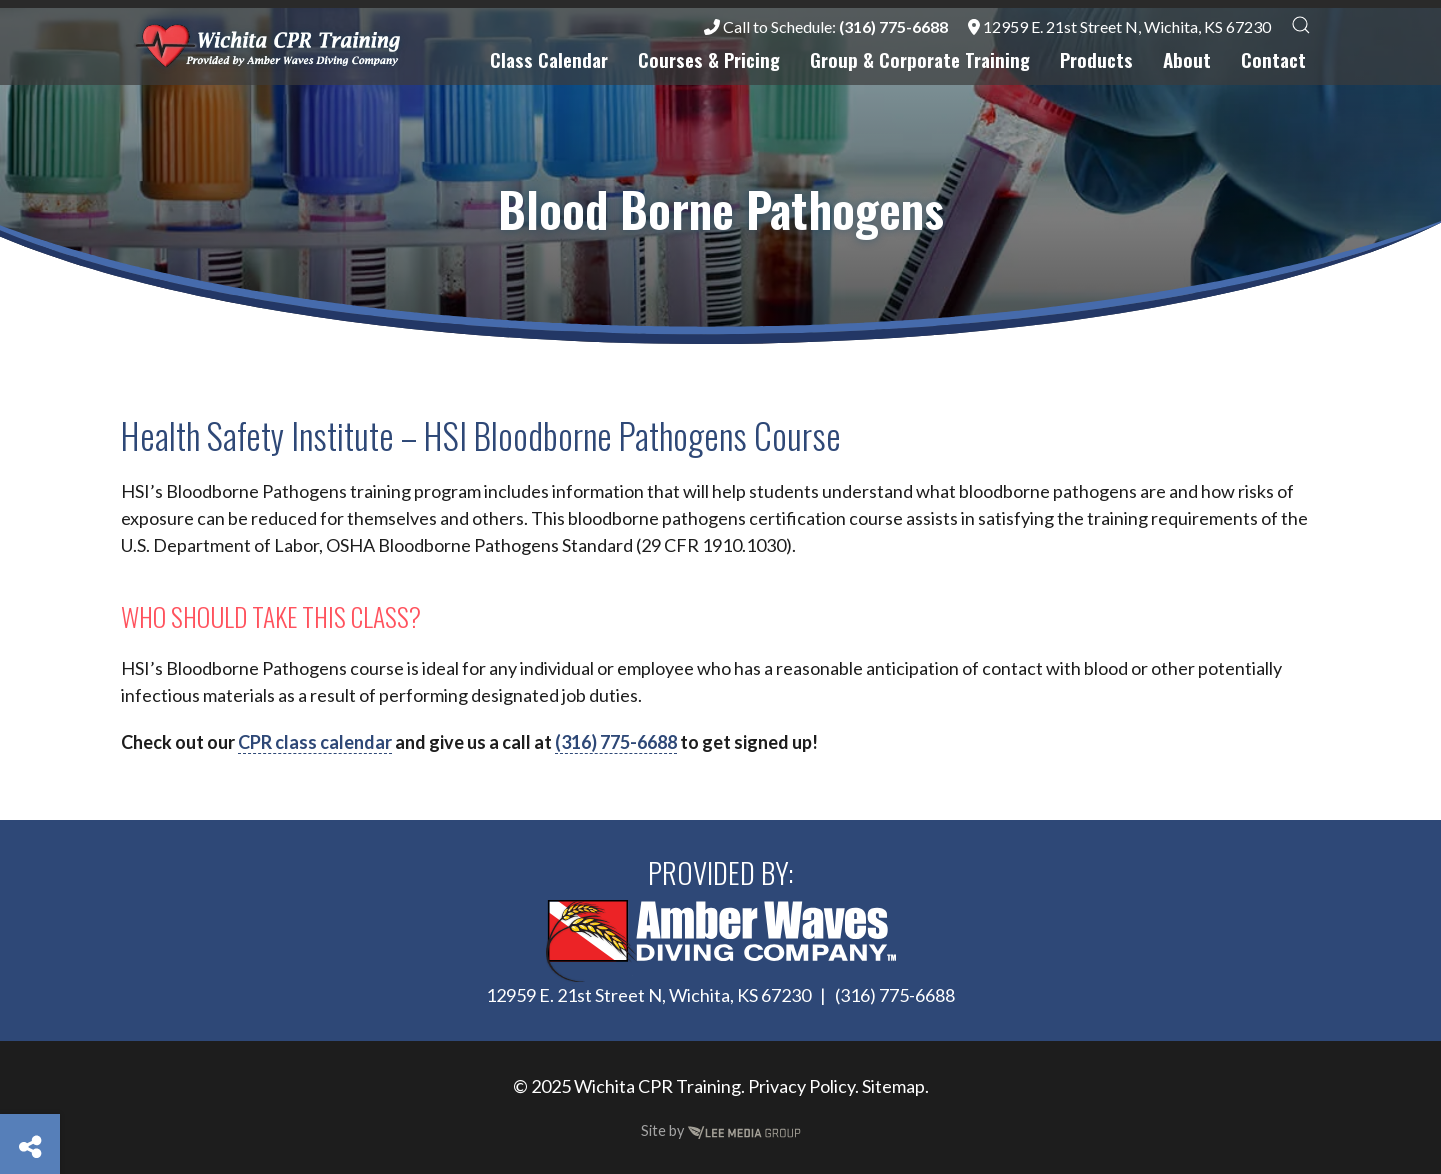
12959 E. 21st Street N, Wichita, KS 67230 (1119, 26)
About (1187, 59)
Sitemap (893, 1086)
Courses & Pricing (709, 59)
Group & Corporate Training (920, 59)
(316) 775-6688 (616, 742)
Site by (721, 1130)
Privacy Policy (801, 1086)
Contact (1273, 59)
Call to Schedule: (826, 26)
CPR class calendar (315, 742)
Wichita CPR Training (657, 1086)
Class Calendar (549, 59)
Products (1096, 59)
